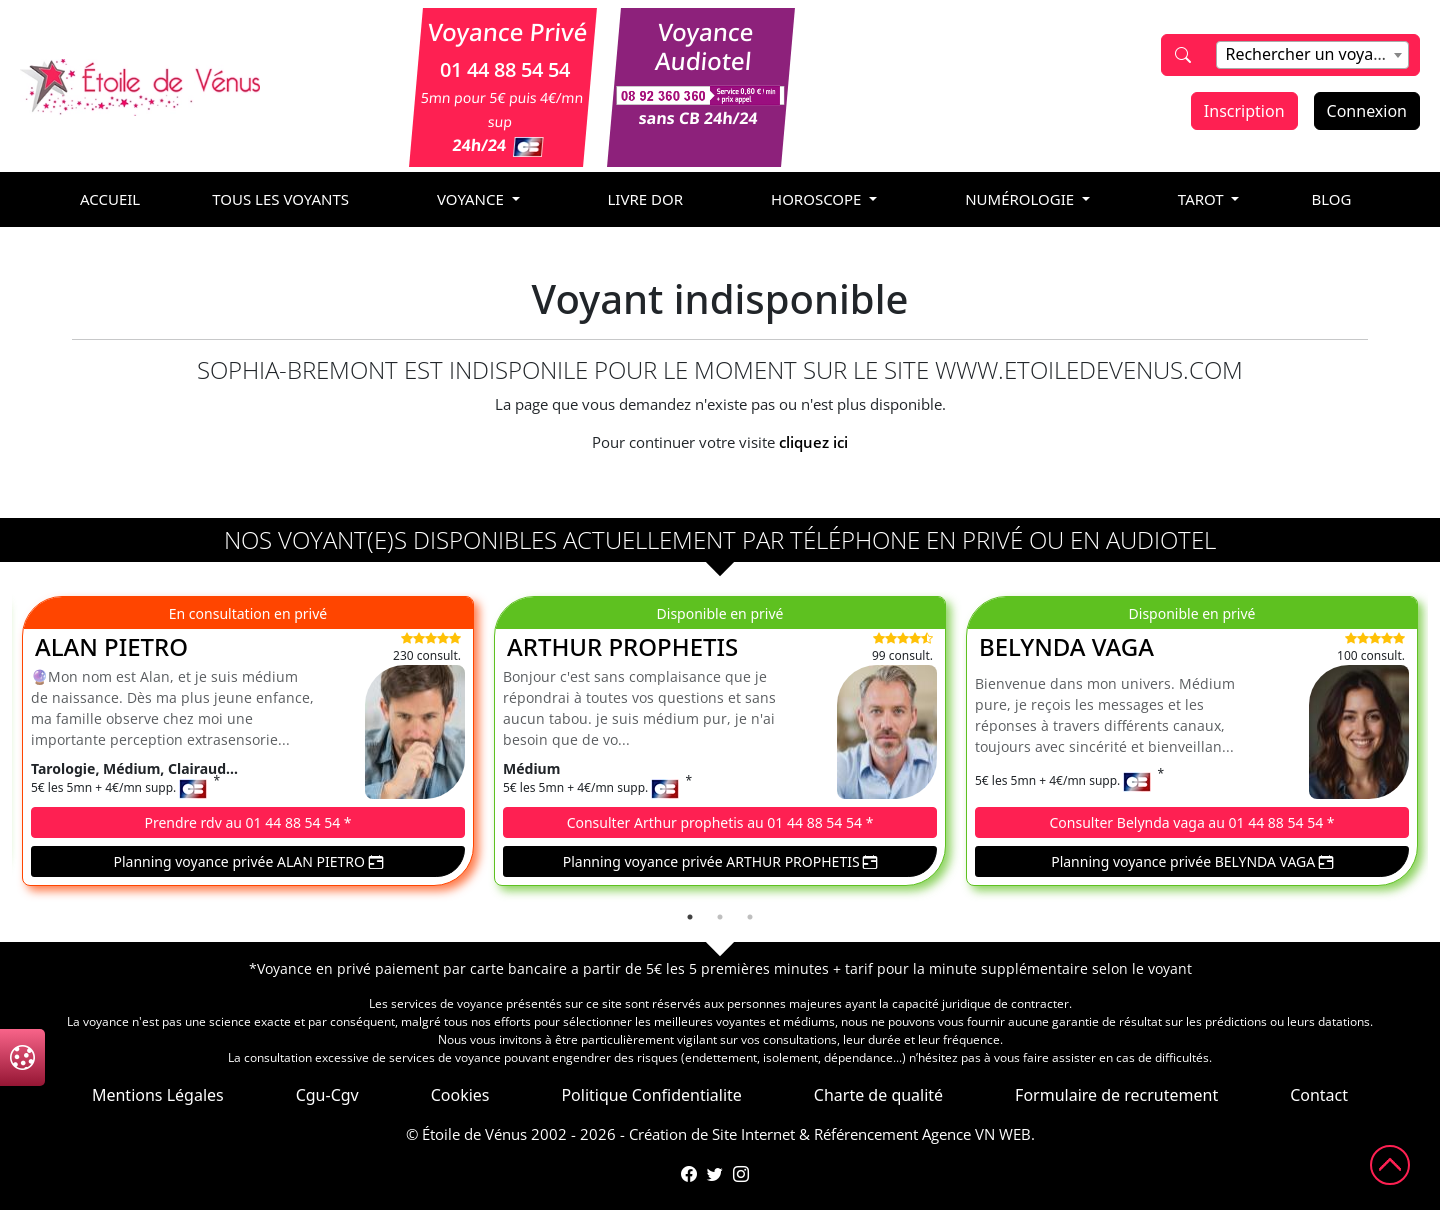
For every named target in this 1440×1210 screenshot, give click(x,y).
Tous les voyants (280, 199)
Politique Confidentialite (651, 1095)
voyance (472, 199)
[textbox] (1312, 54)
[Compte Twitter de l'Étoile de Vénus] (715, 1174)
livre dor (646, 199)
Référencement (866, 1134)
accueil (110, 199)
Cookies (460, 1095)
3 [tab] (750, 917)
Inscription (1244, 111)
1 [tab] (690, 917)
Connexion (1367, 111)
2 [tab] (720, 917)
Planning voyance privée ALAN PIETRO (247, 861)
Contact (1319, 1095)
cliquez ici (813, 442)
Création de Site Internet (712, 1134)
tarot (1203, 199)
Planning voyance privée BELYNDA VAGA (1192, 861)
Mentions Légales (158, 1095)
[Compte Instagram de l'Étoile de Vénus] (741, 1174)
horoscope (818, 199)
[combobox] (1312, 55)
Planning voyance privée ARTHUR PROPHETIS (720, 861)
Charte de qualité (878, 1095)
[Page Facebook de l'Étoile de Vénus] (689, 1174)
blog (1331, 199)
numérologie (1021, 199)
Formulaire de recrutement (1116, 1095)
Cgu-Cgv (327, 1095)
